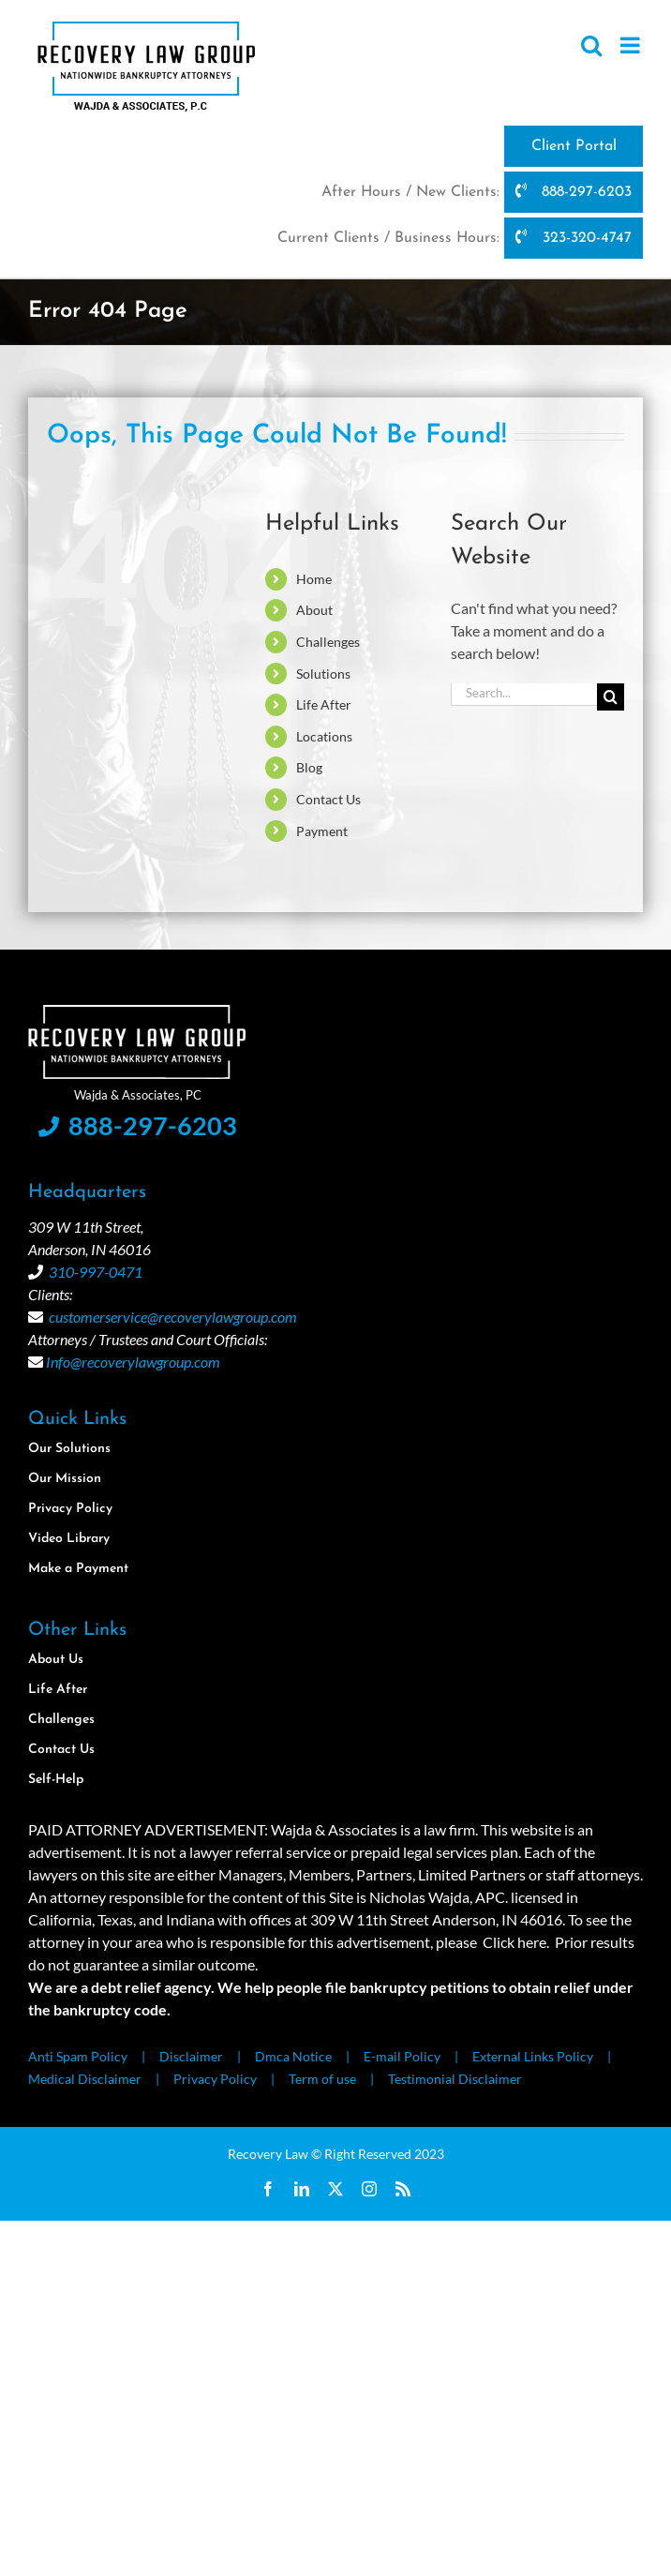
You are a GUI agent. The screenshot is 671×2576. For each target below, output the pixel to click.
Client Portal (574, 146)
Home (314, 579)
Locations (324, 736)
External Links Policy (532, 2056)
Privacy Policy (215, 2079)
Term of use (322, 2079)
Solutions (323, 673)
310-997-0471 (95, 1272)
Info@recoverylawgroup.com (133, 1361)
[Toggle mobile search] (591, 45)
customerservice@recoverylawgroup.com (173, 1316)
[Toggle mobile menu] (631, 45)
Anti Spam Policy (77, 2056)
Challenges (328, 642)
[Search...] (524, 692)
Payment (322, 831)
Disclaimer (191, 2056)
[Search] (610, 697)
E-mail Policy (402, 2056)
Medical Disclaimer (85, 2079)
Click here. (516, 1942)
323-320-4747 (573, 237)
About (314, 610)
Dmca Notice (293, 2056)
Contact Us (328, 799)
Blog (309, 767)
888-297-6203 (573, 191)
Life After (323, 704)
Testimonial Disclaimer (455, 2079)
